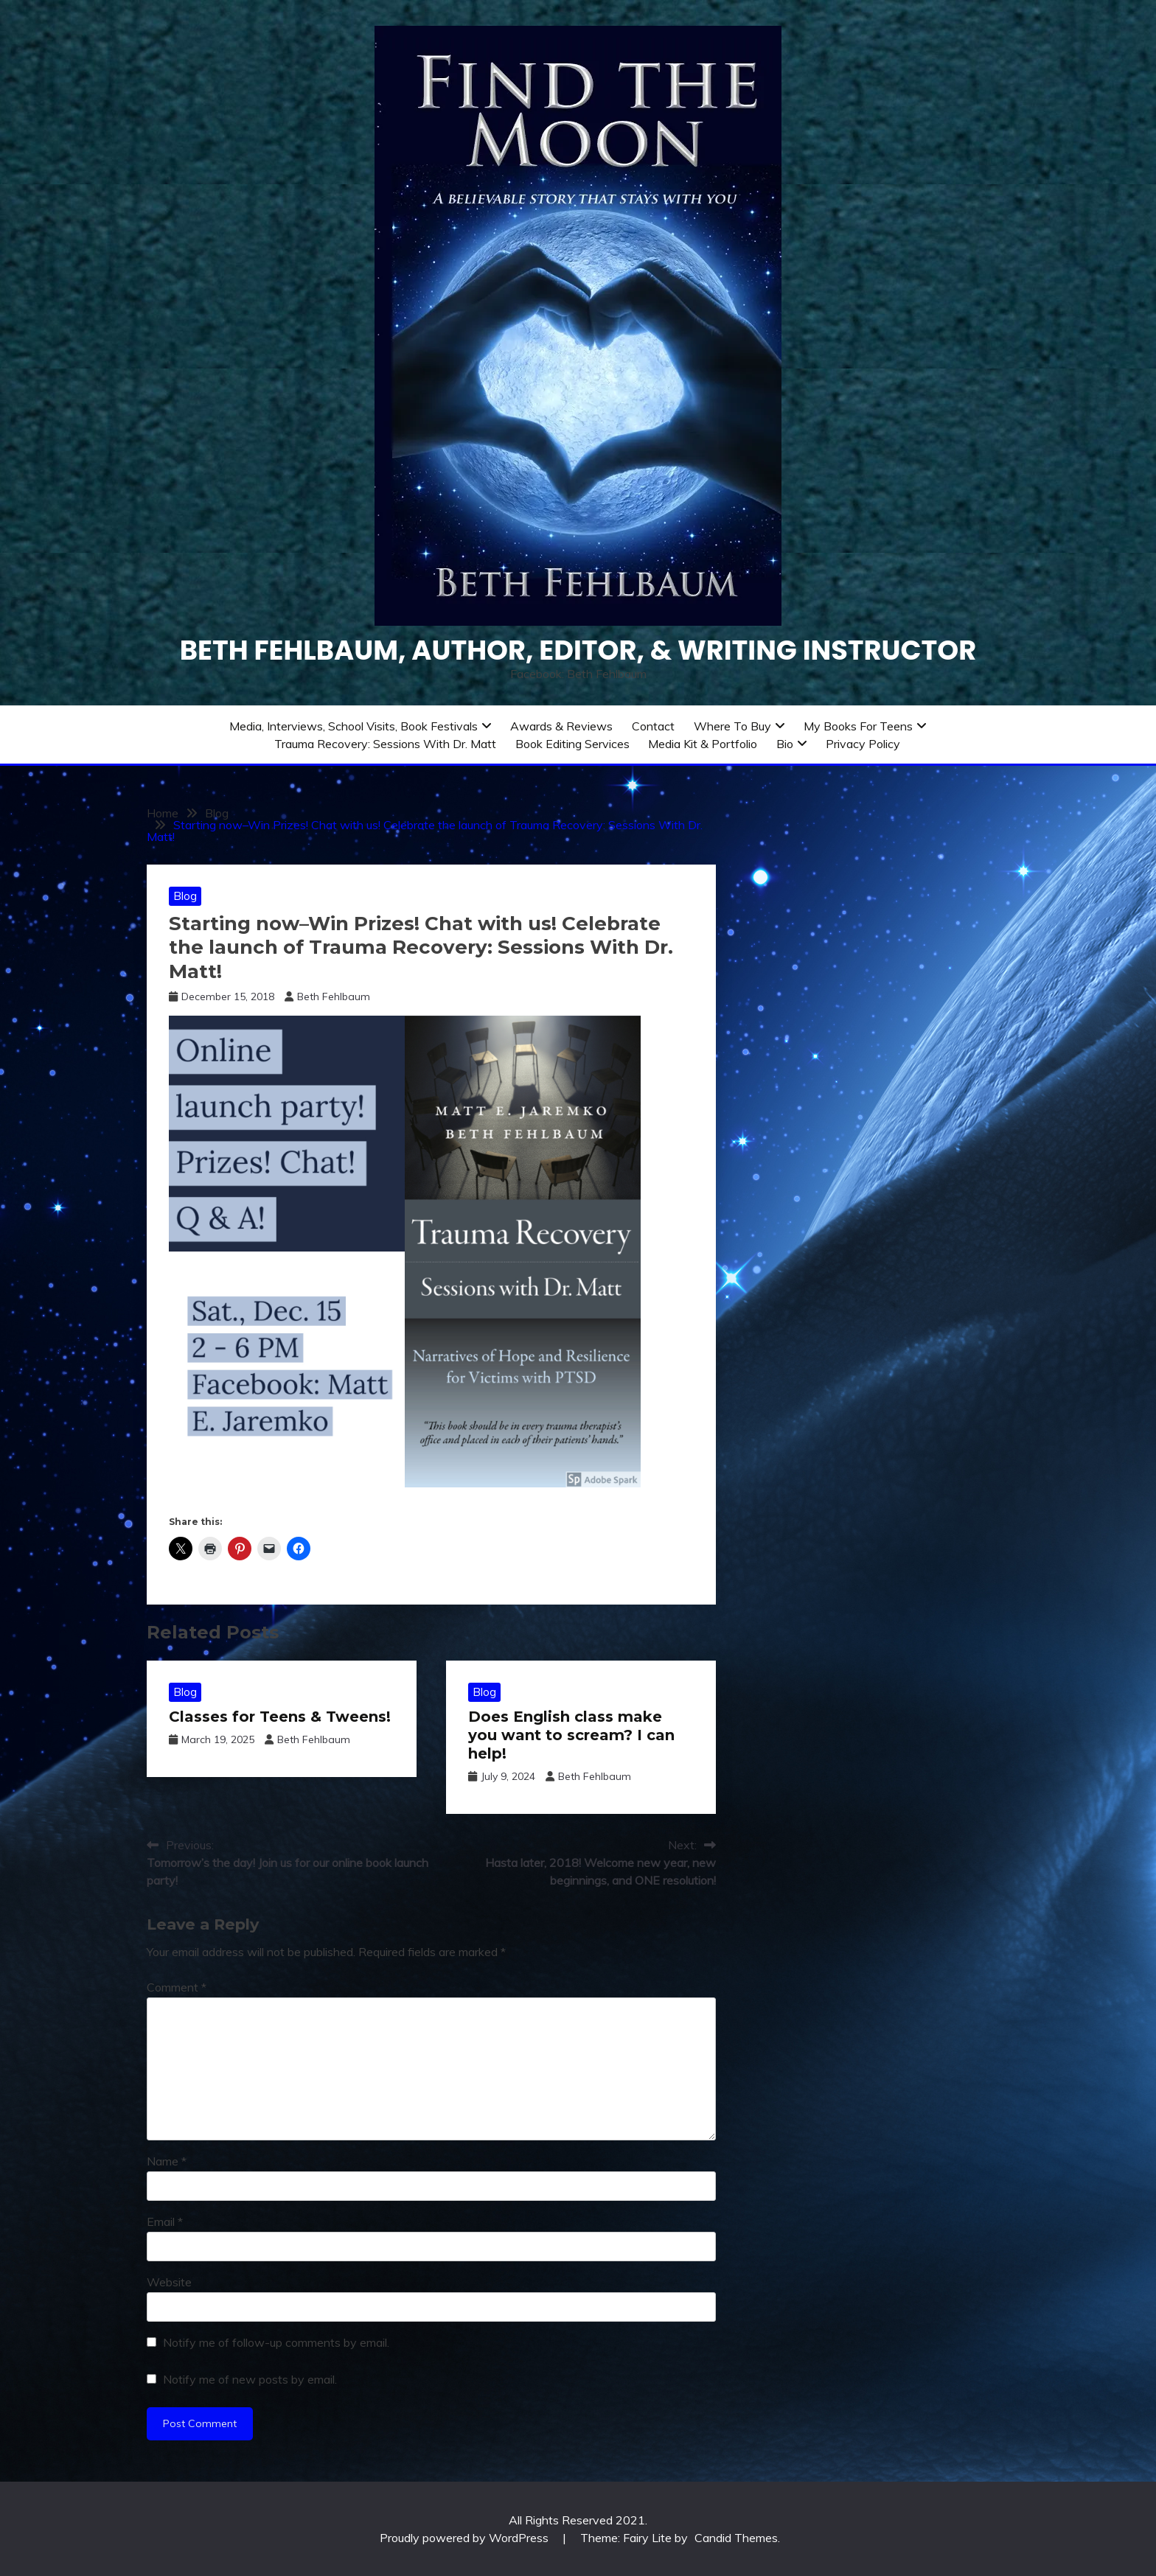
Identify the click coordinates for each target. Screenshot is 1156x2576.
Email (165, 2221)
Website (169, 2282)
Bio (784, 743)
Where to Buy (732, 726)
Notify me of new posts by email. (250, 2379)
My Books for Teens (858, 726)
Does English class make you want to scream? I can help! (571, 1735)
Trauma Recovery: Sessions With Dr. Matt (385, 743)
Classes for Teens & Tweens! (280, 1716)
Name (167, 2161)
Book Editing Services (572, 743)
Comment (176, 1987)
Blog (185, 896)
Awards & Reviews (561, 726)
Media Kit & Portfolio (702, 743)
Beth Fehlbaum (333, 996)
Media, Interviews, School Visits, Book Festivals (353, 726)
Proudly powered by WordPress (465, 2537)
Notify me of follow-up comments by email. (276, 2342)
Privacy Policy (863, 743)
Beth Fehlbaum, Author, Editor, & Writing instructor (578, 650)
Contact (653, 726)
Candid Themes (736, 2537)
